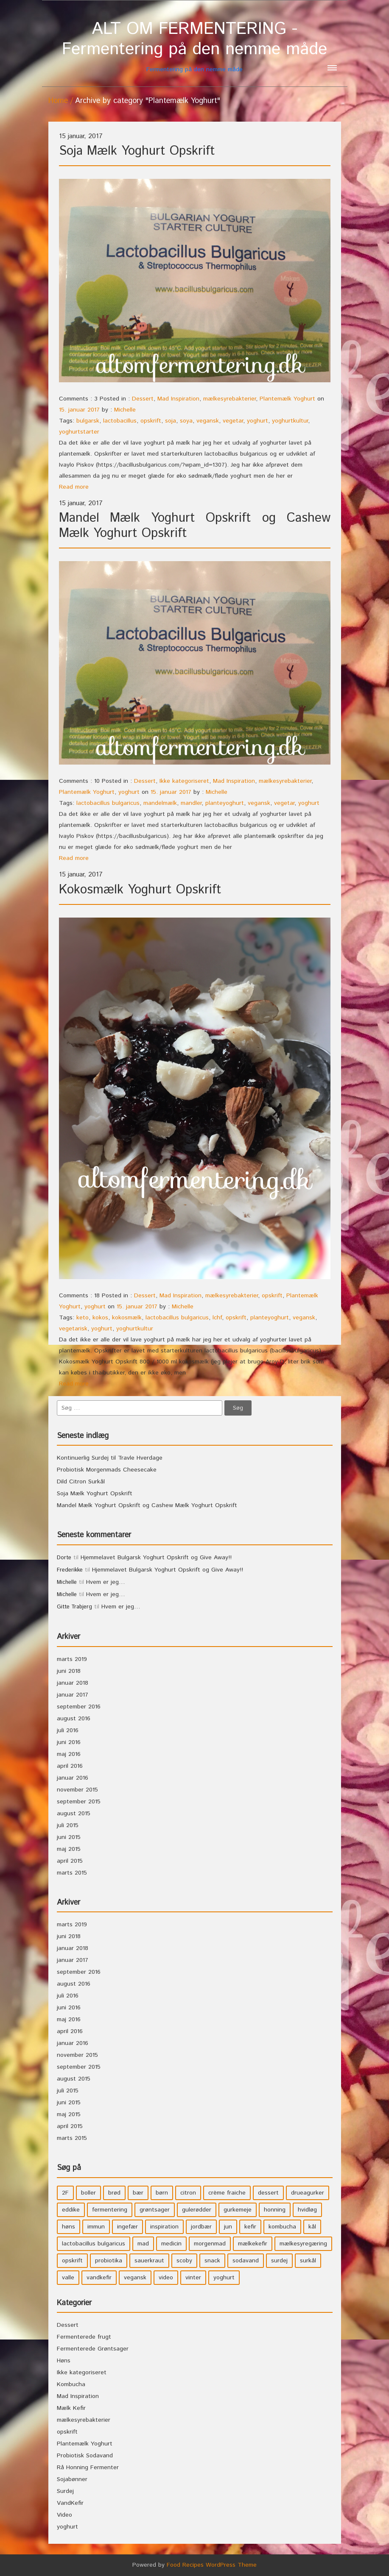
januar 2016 (72, 1778)
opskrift (150, 421)
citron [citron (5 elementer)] (188, 2193)
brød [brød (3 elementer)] (114, 2193)
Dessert (143, 399)
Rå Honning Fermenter (88, 2467)
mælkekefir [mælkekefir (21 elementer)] (252, 2243)
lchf (217, 1317)
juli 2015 (67, 1825)
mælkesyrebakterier (229, 399)
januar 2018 (72, 1683)
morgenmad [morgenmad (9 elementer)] (210, 2243)
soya (186, 421)
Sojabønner (72, 2479)
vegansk (207, 421)
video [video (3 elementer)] (166, 2277)
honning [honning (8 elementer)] (274, 2210)
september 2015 (79, 1801)
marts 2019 (72, 1659)
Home (58, 100)
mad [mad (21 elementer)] (143, 2243)
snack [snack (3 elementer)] (212, 2260)
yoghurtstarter (79, 432)
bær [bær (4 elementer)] (138, 2193)
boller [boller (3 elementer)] (88, 2193)
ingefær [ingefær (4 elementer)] (127, 2227)
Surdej (65, 2491)
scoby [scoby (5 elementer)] (184, 2260)
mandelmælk (160, 803)
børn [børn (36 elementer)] (162, 2193)
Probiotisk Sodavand (85, 2455)
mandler (191, 803)
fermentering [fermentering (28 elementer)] (109, 2210)
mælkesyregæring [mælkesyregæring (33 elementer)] (303, 2243)
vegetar (233, 421)
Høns (63, 2360)
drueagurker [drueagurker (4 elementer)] (307, 2193)
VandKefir (70, 2503)
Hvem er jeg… (105, 1582)
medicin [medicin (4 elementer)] (171, 2243)
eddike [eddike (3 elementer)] (71, 2210)
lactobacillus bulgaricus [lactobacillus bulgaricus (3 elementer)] (93, 2243)
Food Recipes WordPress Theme (212, 2565)
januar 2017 (72, 1695)
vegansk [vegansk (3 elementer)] (135, 2277)
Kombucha (71, 2384)
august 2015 (73, 1813)
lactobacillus (120, 421)
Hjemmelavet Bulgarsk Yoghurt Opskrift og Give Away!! (156, 1557)
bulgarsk (87, 421)
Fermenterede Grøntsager (93, 2349)
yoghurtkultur (290, 421)
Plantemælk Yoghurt (287, 399)
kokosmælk (127, 1317)
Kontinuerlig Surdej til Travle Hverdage (109, 1458)
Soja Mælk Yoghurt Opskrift (137, 151)
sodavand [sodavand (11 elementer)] (245, 2260)
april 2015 (70, 1861)
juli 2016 (67, 1730)
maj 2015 (69, 1849)
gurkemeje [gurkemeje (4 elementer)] (238, 2210)
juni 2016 (69, 1742)
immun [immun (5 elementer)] (96, 2227)
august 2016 (73, 1718)
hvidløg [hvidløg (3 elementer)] (307, 2210)
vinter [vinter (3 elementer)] (193, 2277)
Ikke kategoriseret (184, 781)
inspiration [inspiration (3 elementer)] (164, 2227)
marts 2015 (72, 1873)
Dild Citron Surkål (81, 1481)
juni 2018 (69, 1671)
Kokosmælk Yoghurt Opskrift (140, 890)
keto (82, 1317)
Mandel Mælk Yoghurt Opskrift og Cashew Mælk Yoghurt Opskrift (194, 525)
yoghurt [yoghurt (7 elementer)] (224, 2277)
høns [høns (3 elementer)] (68, 2227)
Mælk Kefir (71, 2408)
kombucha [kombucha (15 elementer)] (282, 2227)
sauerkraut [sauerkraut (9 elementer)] (149, 2260)
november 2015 (77, 1790)
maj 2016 (69, 1754)
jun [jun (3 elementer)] (228, 2227)
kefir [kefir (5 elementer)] (250, 2227)
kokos (100, 1317)
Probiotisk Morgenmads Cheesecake (107, 1470)
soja (170, 421)
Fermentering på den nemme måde (194, 46)
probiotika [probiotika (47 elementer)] (108, 2260)
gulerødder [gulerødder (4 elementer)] (196, 2210)
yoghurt (257, 421)
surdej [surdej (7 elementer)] (279, 2260)
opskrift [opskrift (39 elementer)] (72, 2260)
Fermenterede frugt (84, 2337)
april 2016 (70, 1766)
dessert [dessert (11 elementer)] (268, 2193)
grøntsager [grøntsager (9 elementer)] (155, 2210)
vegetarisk (73, 1328)
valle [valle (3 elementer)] (68, 2277)
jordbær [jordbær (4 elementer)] (201, 2227)
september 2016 (79, 1706)
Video (64, 2515)
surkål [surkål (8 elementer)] (308, 2260)
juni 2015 (69, 1837)
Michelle (125, 410)
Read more (74, 487)
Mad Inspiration (178, 399)
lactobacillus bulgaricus (108, 803)
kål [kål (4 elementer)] (312, 2227)
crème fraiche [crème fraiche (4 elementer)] (227, 2193)
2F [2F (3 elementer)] (65, 2193)
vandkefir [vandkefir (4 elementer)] (99, 2277)
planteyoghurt (224, 803)
